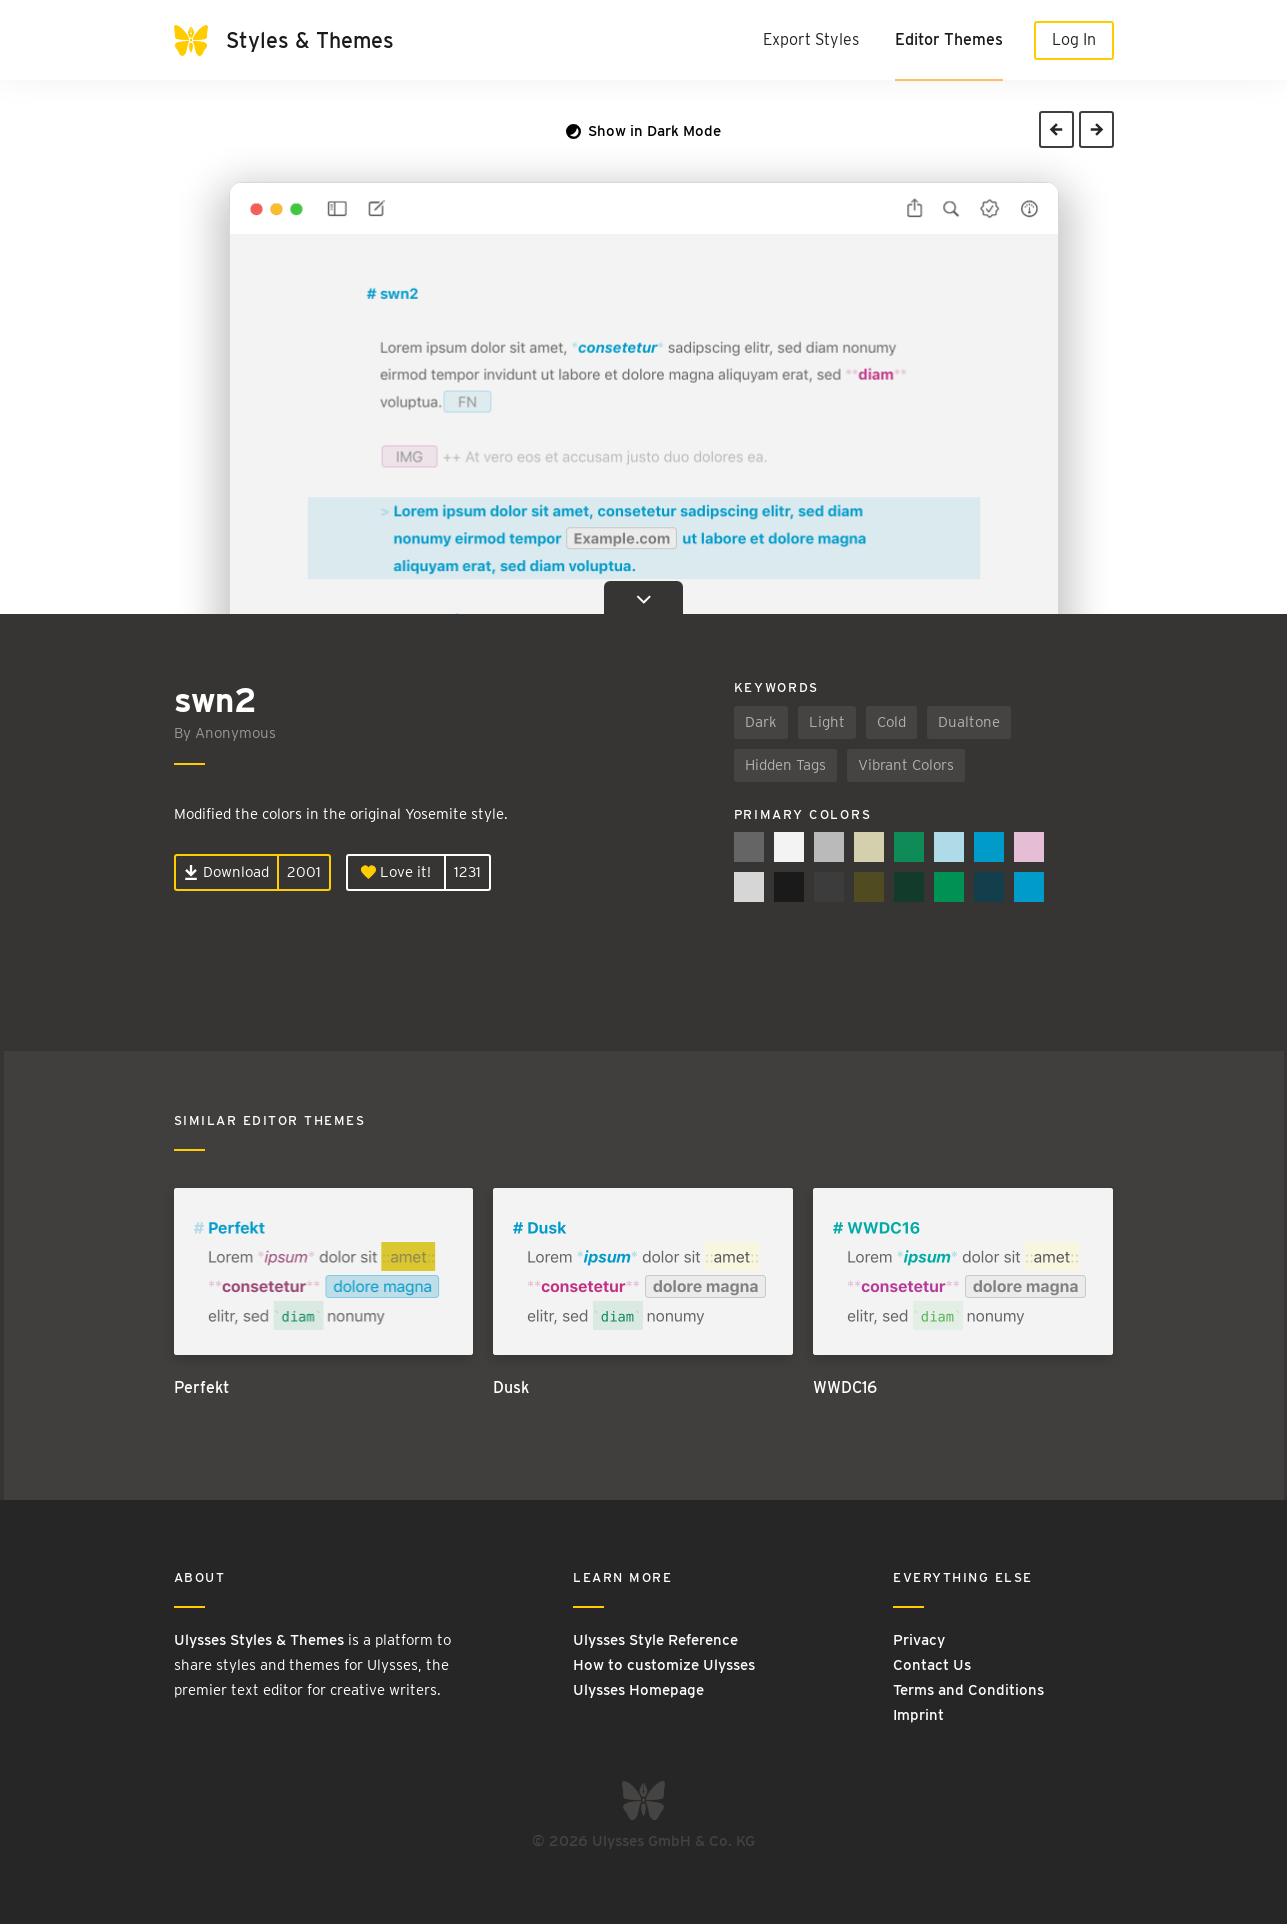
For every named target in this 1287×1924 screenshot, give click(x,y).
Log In (1074, 39)
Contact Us (932, 1665)
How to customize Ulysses (664, 1665)
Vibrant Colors (906, 765)
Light (827, 722)
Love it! (396, 872)
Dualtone (969, 722)
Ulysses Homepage (638, 1690)
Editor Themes (949, 39)
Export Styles (811, 39)
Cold (891, 722)
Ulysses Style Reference (655, 1640)
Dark (761, 722)
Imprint (918, 1715)
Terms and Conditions (968, 1690)
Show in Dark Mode (643, 131)
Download (226, 872)
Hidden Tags (785, 765)
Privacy (919, 1640)
